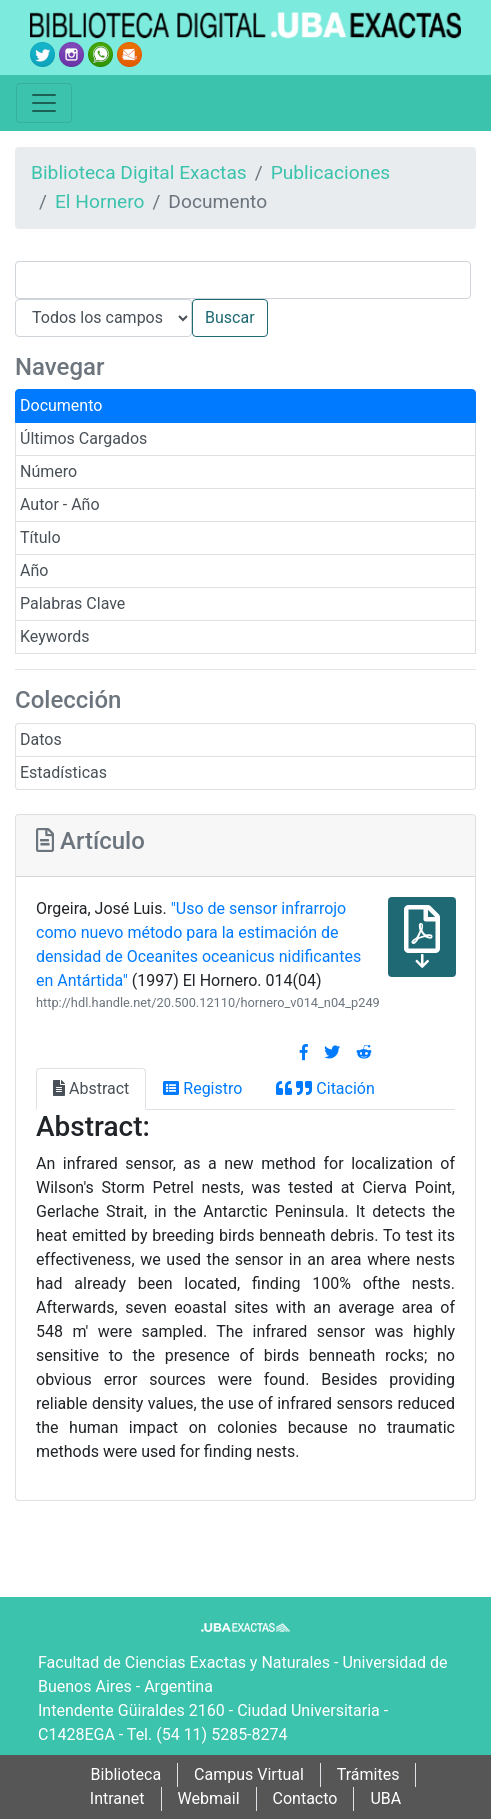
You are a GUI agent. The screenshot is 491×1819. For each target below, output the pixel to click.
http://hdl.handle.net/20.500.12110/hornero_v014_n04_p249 (208, 1002)
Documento (61, 405)
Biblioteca (126, 1774)
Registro (202, 1088)
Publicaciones (331, 172)
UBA (385, 1798)
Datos (41, 739)
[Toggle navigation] (44, 103)
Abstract (91, 1088)
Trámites (368, 1774)
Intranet (117, 1798)
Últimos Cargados (83, 438)
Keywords (55, 636)
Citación (325, 1088)
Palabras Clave (72, 603)
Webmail (209, 1798)
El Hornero (100, 201)
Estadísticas (63, 772)
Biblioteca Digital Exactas (139, 172)
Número (48, 471)
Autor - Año (60, 504)
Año (34, 570)
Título (40, 537)
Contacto (305, 1798)
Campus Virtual (249, 1774)
